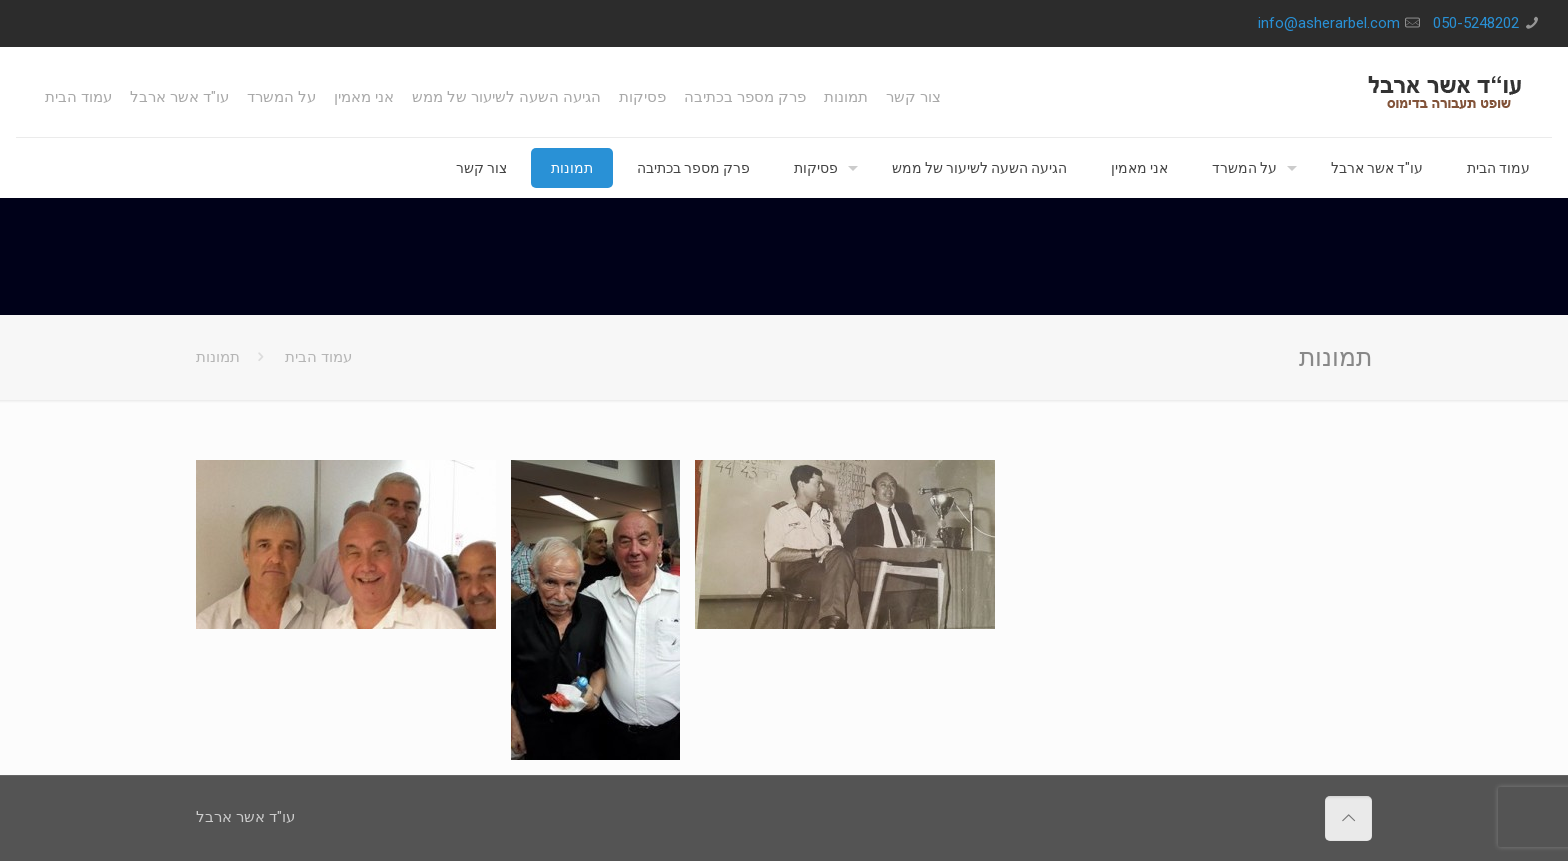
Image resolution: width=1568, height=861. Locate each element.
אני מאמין (364, 97)
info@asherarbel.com (1329, 23)
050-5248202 (1476, 23)
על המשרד (281, 97)
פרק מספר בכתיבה (745, 97)
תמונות (846, 97)
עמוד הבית (78, 97)
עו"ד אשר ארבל (179, 97)
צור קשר (913, 97)
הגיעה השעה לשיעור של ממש (506, 97)
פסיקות (642, 97)
